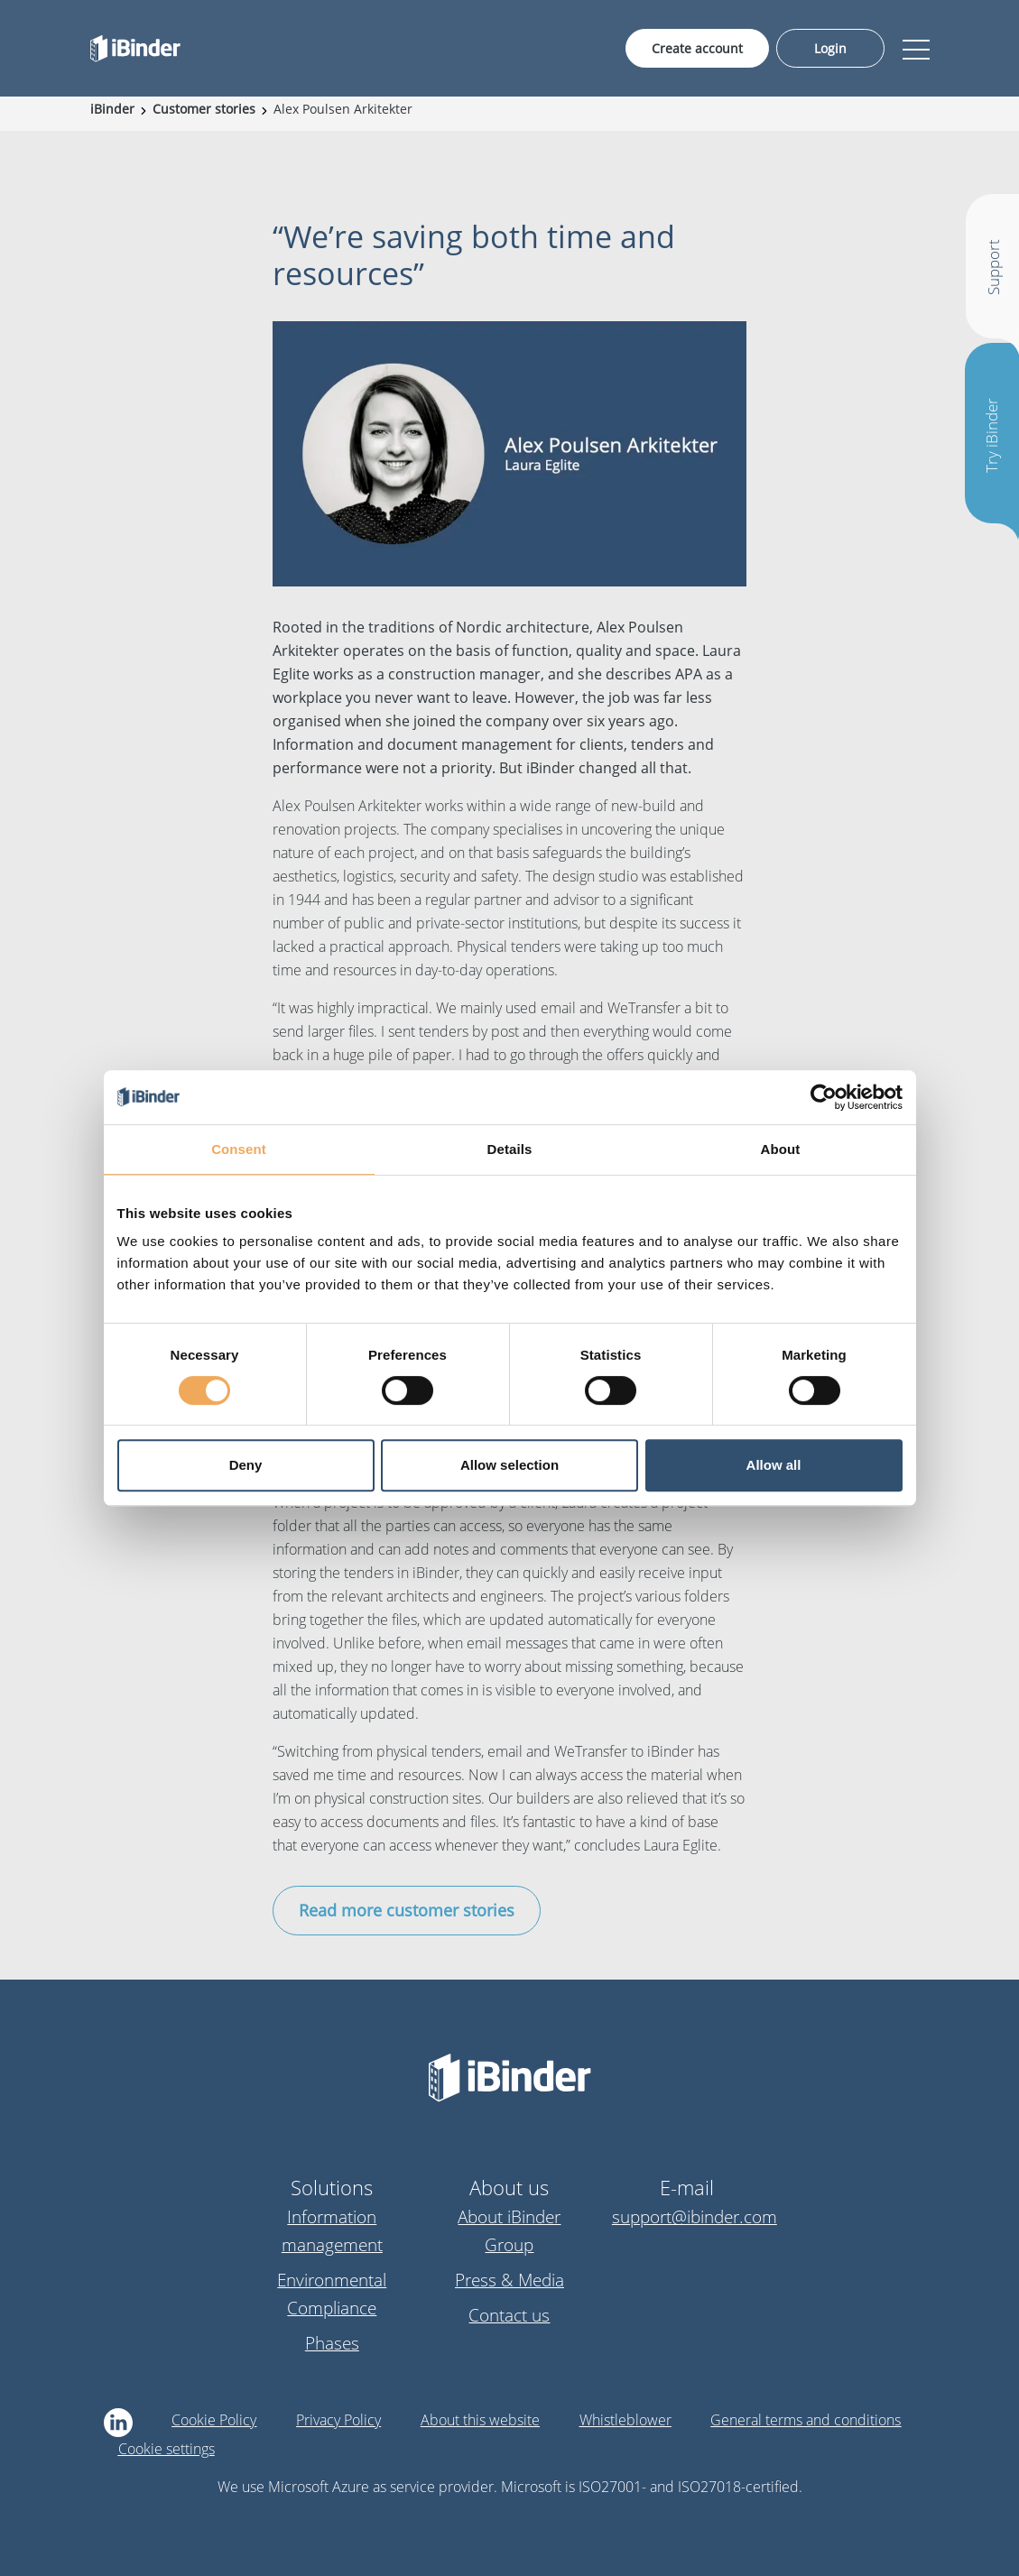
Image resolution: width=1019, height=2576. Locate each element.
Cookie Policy (213, 2420)
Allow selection (509, 1465)
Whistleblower (625, 2420)
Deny (246, 1465)
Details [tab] (510, 1149)
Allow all (773, 1465)
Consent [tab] (238, 1149)
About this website (480, 2420)
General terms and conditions (805, 2420)
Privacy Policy (338, 2420)
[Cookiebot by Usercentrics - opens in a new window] (824, 1097)
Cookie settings (166, 2449)
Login (830, 48)
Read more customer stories (406, 1910)
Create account (697, 48)
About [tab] (781, 1149)
